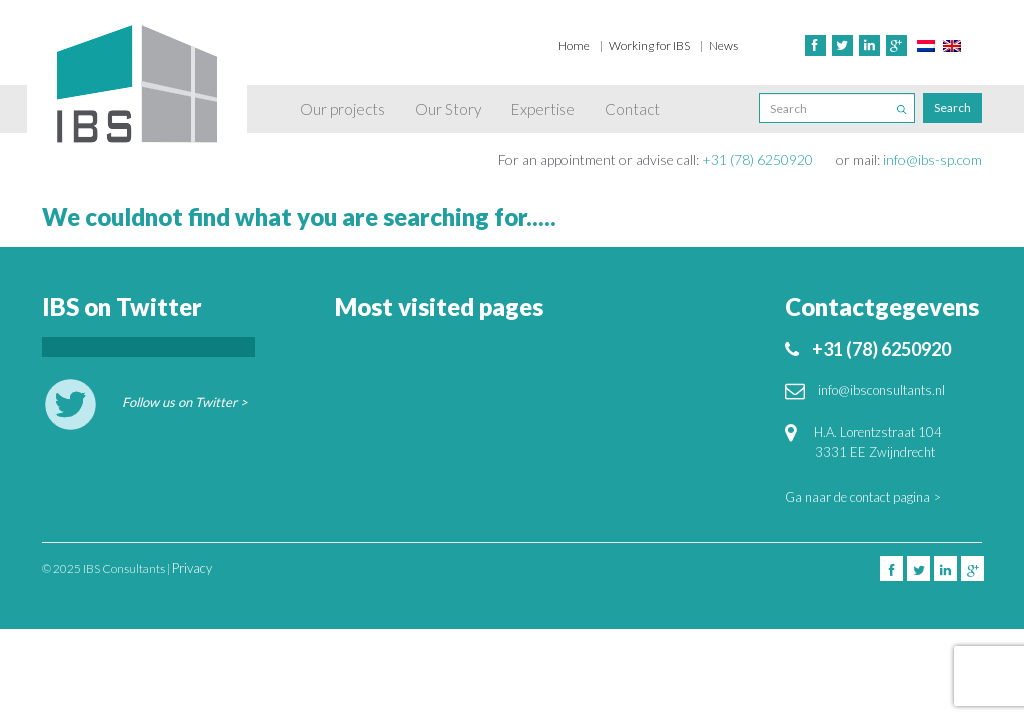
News (723, 45)
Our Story (448, 109)
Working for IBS (649, 45)
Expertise (543, 109)
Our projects (342, 109)
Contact (632, 109)
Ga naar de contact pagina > (863, 497)
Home (574, 45)
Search (952, 107)
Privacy (192, 568)
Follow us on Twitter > (185, 402)
